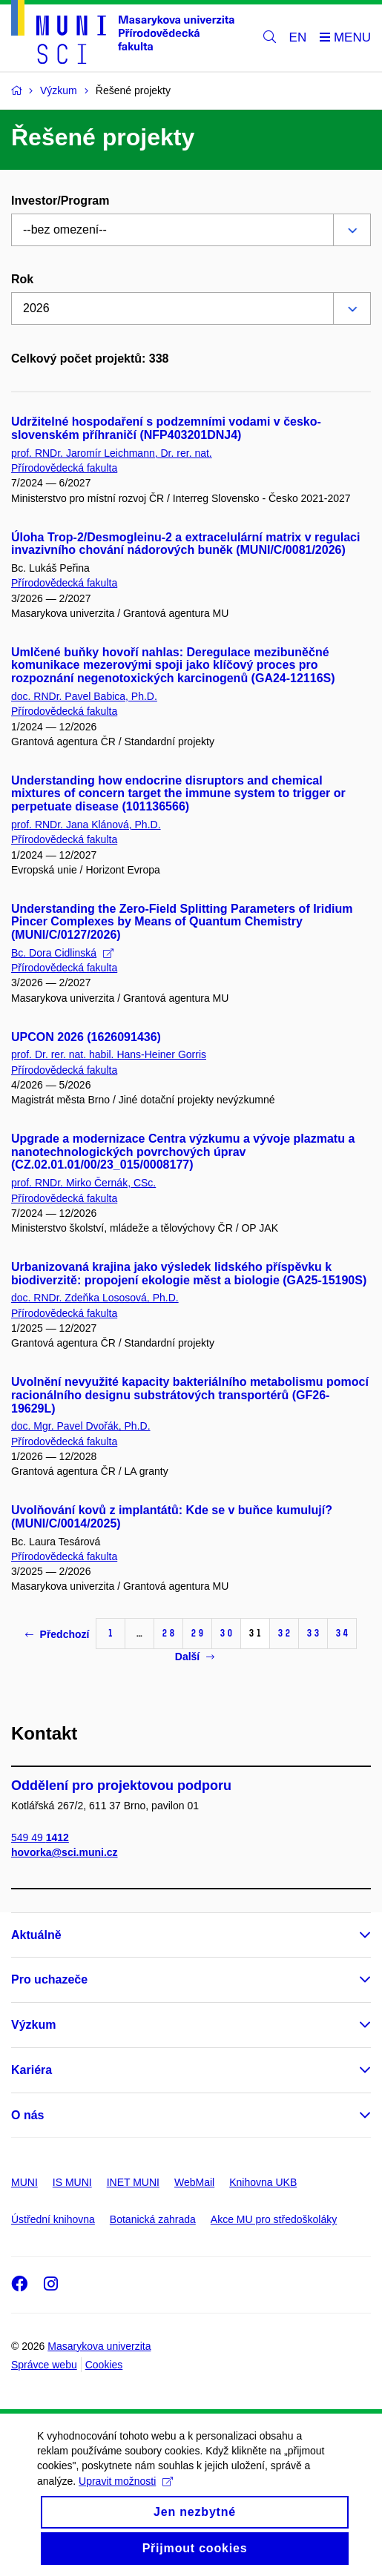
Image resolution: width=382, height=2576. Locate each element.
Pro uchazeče (49, 1979)
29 (197, 1633)
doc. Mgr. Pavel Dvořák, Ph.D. (81, 1426)
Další (194, 1656)
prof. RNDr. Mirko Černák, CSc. (83, 1183)
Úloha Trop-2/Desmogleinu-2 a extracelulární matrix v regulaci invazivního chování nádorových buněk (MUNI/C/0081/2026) (185, 544)
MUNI (24, 2182)
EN (298, 37)
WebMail (194, 2182)
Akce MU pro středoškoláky (274, 2219)
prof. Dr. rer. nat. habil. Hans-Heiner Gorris (108, 1054)
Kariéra (31, 2070)
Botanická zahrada (153, 2219)
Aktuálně (36, 1935)
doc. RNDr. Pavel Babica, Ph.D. (84, 696)
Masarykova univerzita (99, 2346)
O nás (27, 2115)
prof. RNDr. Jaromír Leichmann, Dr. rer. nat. (111, 453)
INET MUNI (133, 2182)
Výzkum (33, 2024)
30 (226, 1633)
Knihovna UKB (263, 2182)
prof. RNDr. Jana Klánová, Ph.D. (86, 824)
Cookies (104, 2365)
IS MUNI (72, 2182)
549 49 (40, 1837)
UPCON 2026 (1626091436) (86, 1037)
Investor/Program (60, 200)
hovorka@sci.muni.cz (64, 1852)
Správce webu (44, 2365)
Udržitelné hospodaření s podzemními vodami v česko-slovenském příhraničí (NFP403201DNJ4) (166, 428)
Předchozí (57, 1634)
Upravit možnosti (126, 2498)
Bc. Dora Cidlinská (62, 953)
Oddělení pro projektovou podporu (121, 1785)
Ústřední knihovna (53, 2219)
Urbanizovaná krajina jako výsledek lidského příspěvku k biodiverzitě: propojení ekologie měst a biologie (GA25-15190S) (188, 1274)
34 (342, 1633)
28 (168, 1633)
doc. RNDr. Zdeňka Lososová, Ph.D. (95, 1298)
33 (313, 1633)
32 (284, 1633)
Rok (22, 279)
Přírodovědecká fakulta (64, 468)
